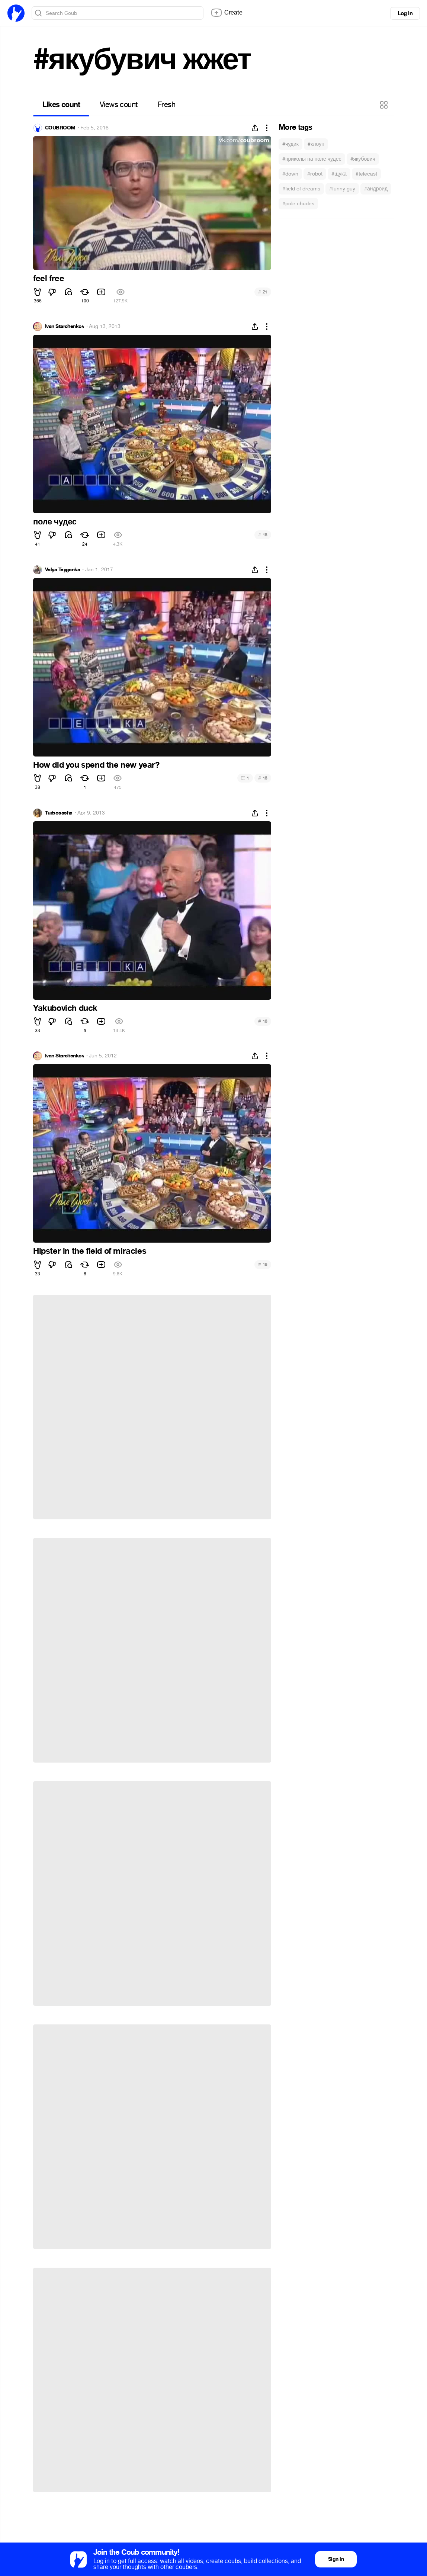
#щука (339, 173)
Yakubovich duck (65, 1008)
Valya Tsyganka (62, 569)
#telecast (366, 173)
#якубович (362, 159)
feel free (48, 278)
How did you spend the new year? (96, 765)
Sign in (336, 2559)
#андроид (376, 188)
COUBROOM (60, 128)
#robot (314, 173)
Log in (405, 13)
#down (290, 173)
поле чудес (55, 522)
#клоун (316, 144)
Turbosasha (58, 813)
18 (262, 534)
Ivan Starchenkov (64, 326)
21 (262, 291)
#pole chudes (298, 203)
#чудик (290, 144)
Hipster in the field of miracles (89, 1251)
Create (227, 13)
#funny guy (342, 188)
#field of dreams (301, 188)
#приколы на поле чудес (311, 159)
